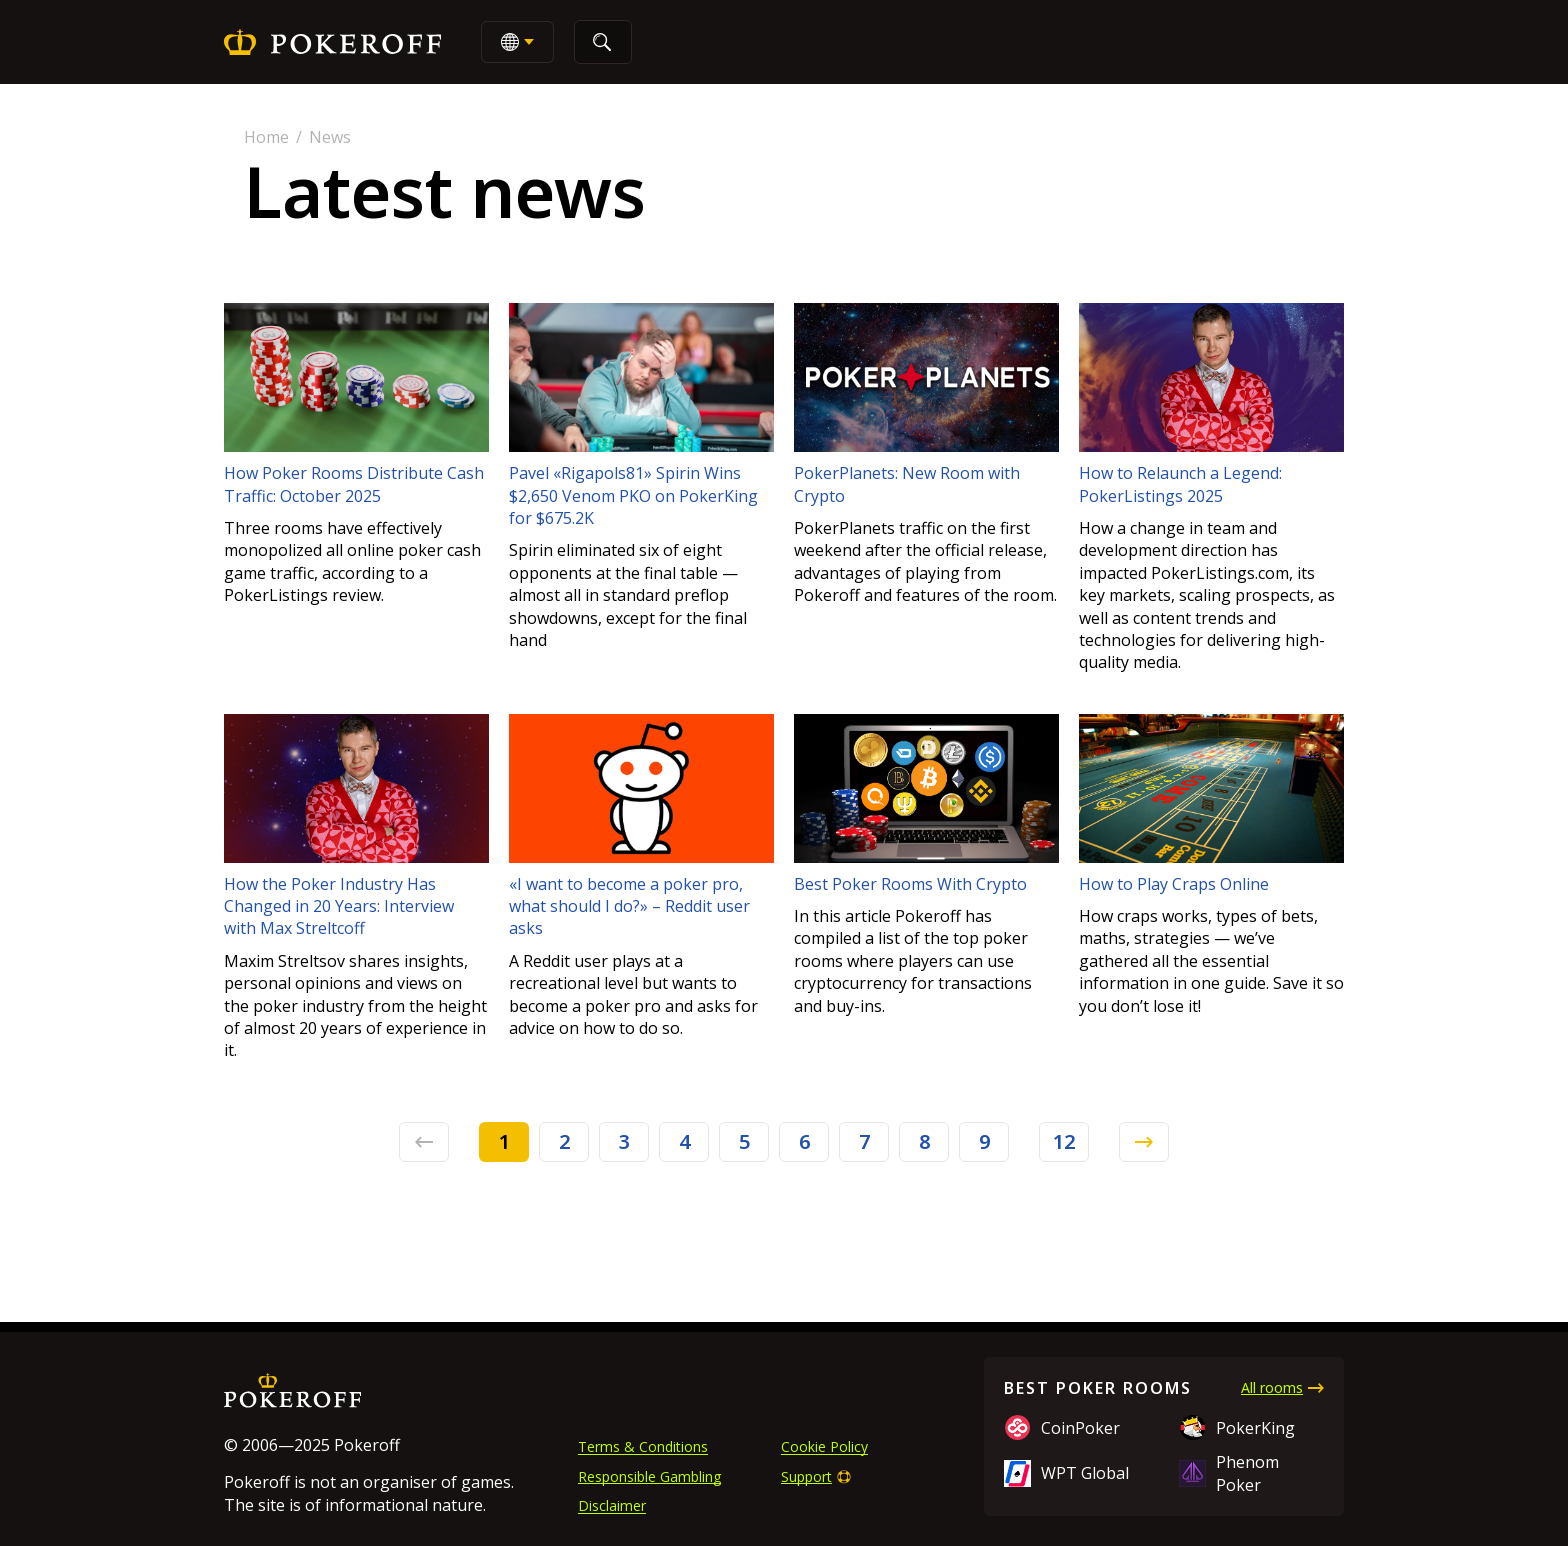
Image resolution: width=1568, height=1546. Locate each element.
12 (1064, 1141)
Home (266, 137)
